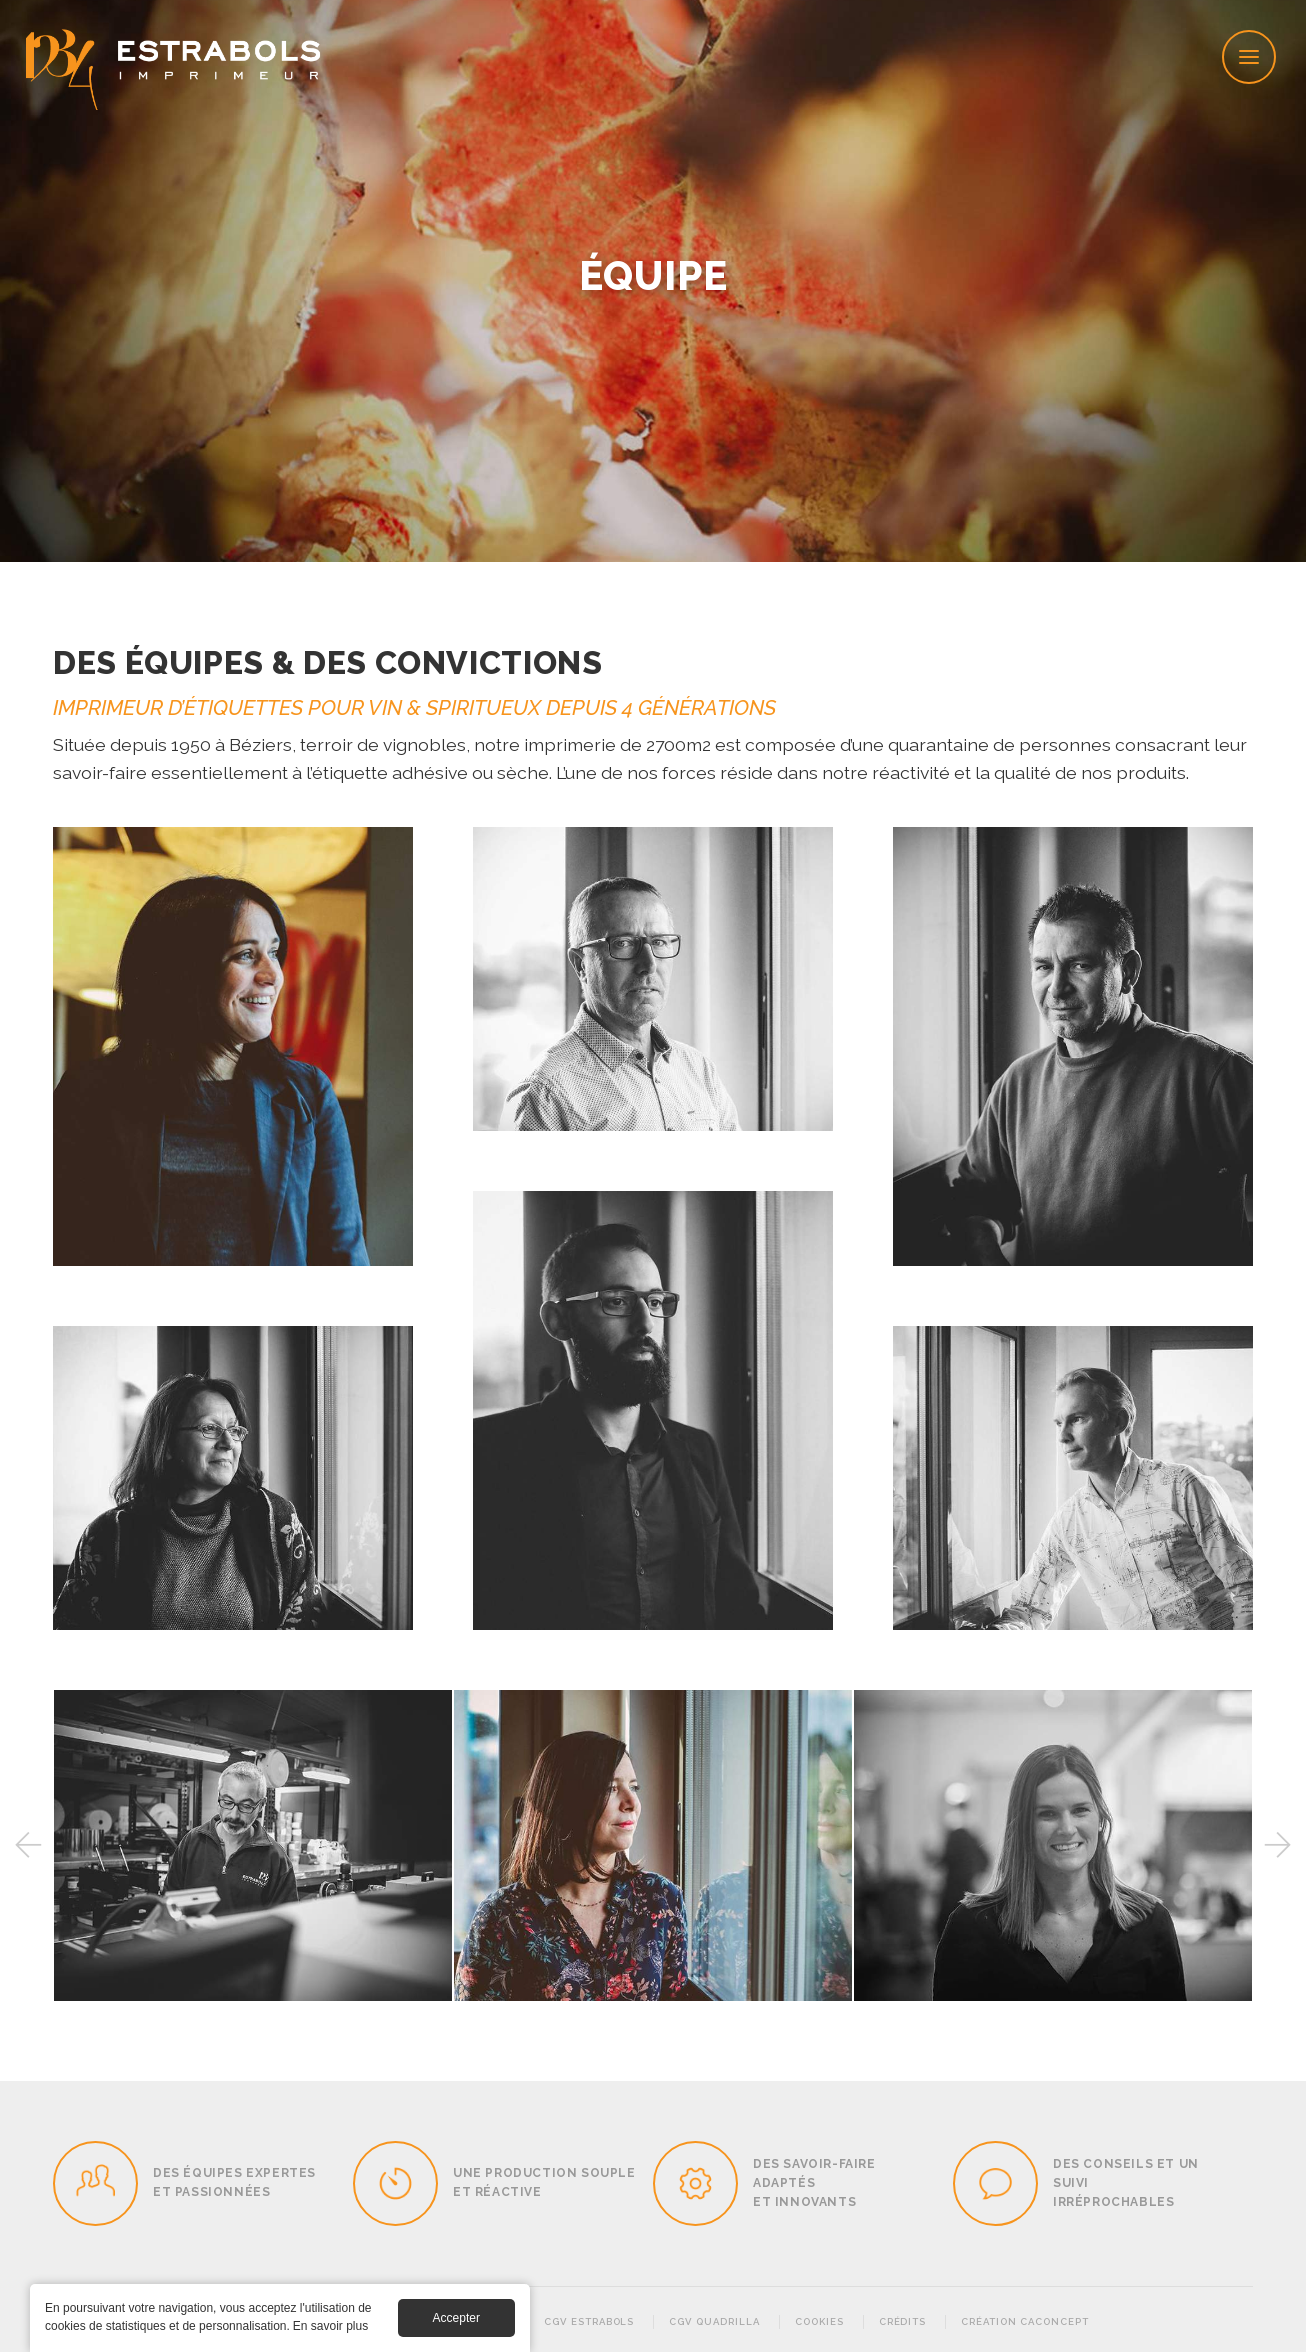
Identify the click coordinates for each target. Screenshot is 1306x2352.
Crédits (903, 2321)
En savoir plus (330, 2326)
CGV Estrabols (589, 2321)
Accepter (456, 2318)
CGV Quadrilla (714, 2321)
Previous (28, 1845)
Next (1278, 1845)
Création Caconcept (1024, 2321)
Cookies (819, 2321)
